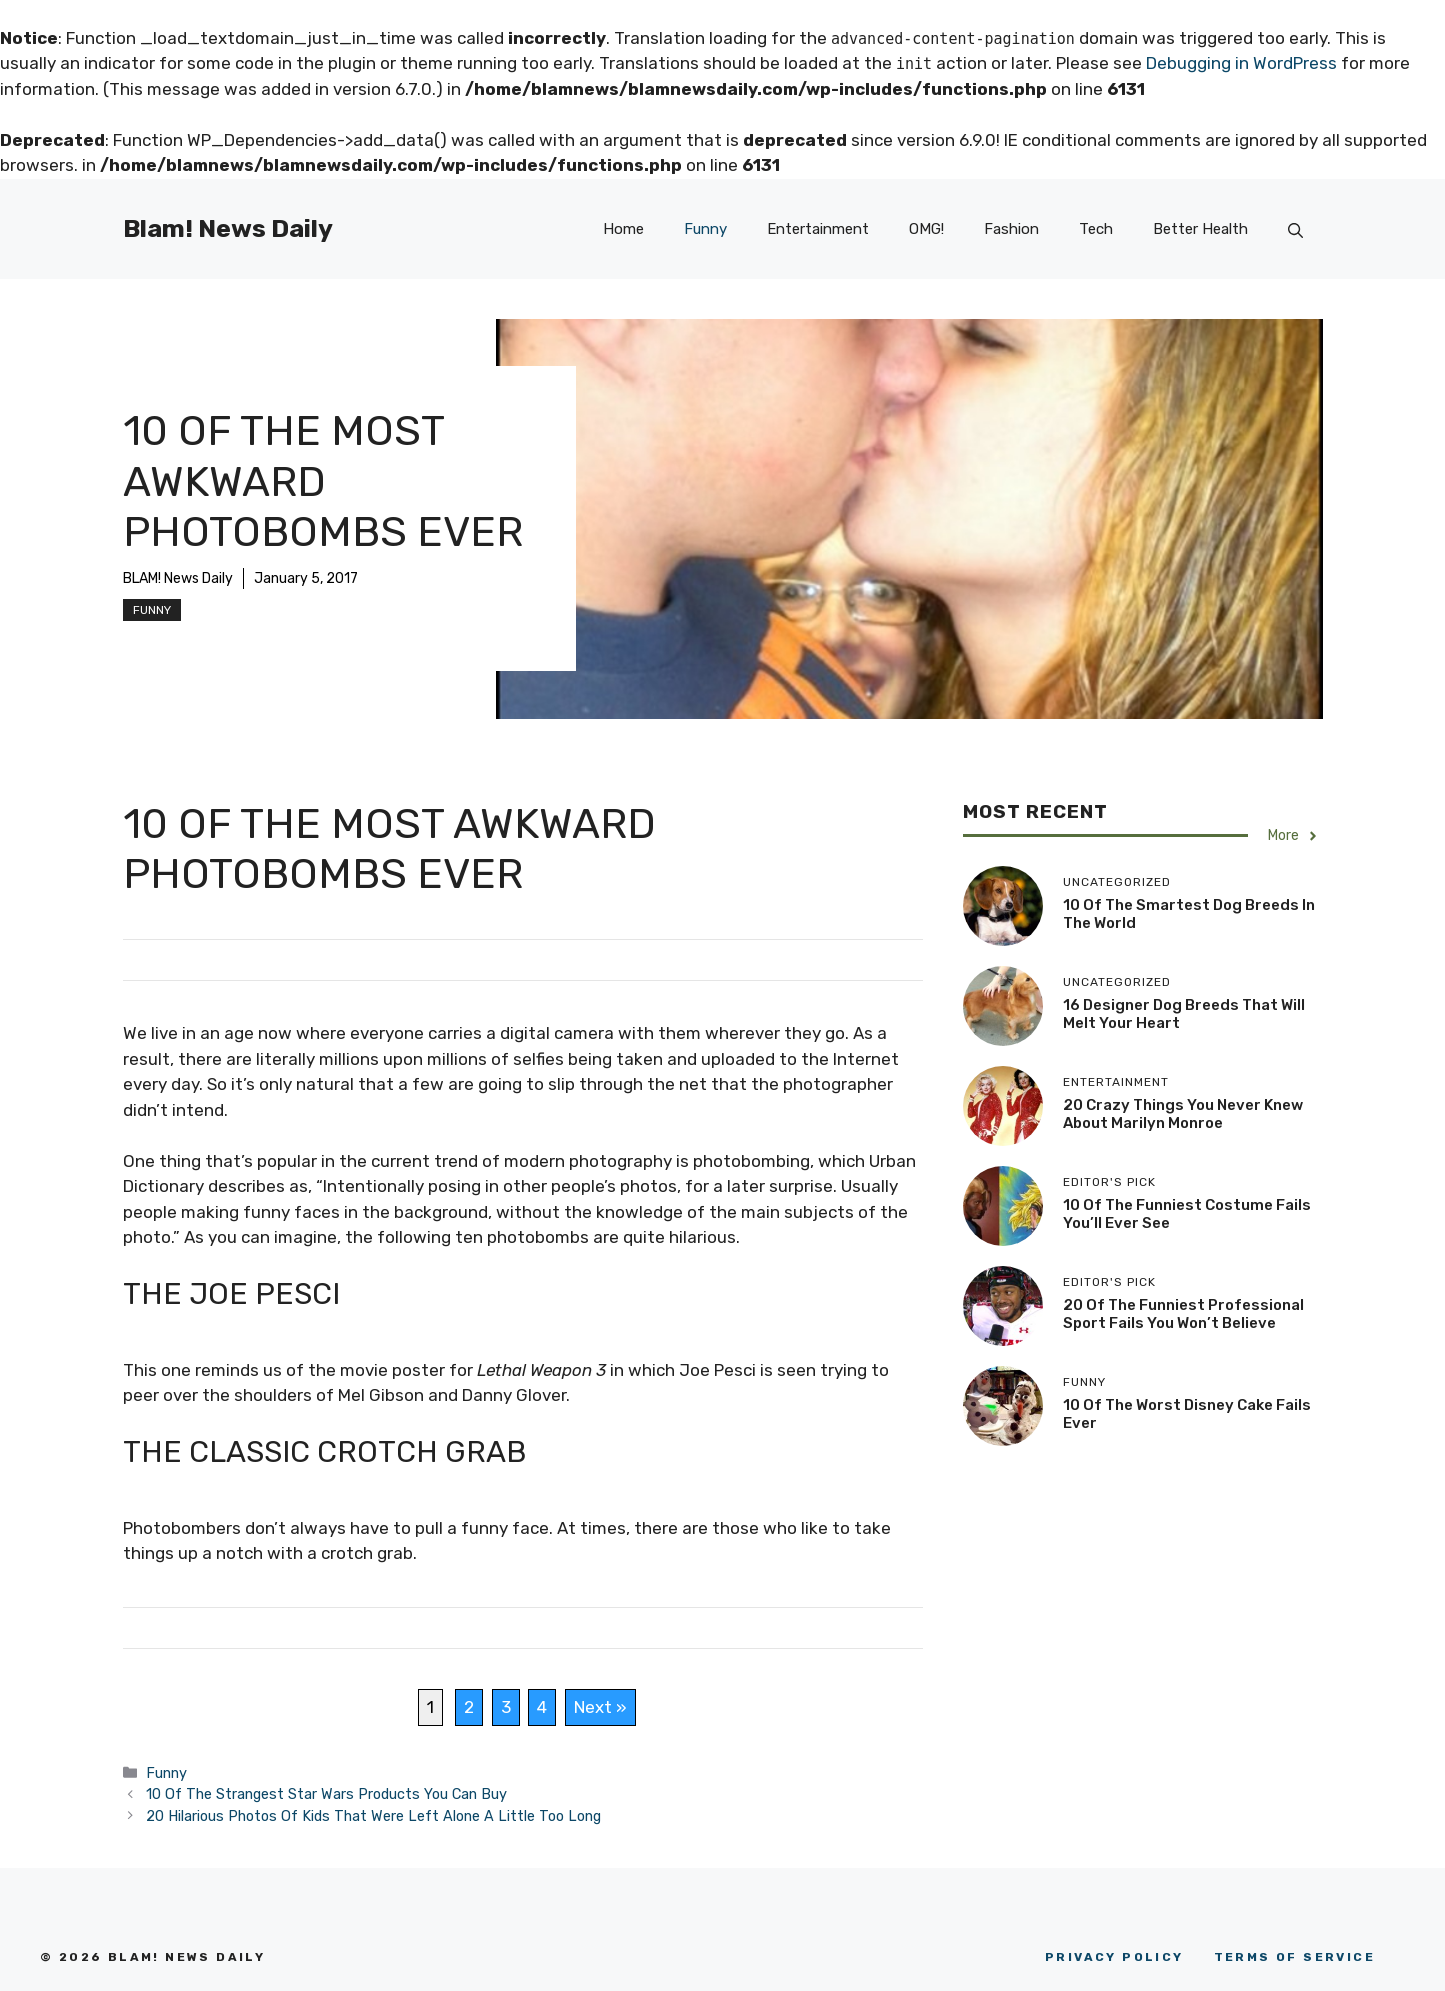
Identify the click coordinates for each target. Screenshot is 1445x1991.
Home (623, 229)
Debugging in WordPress (1241, 63)
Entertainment (818, 229)
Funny (705, 229)
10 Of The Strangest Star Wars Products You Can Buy (326, 1794)
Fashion (1011, 229)
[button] (1295, 228)
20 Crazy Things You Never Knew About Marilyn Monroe (1183, 1114)
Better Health (1200, 229)
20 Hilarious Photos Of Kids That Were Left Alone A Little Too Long (373, 1816)
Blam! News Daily (228, 228)
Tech (1096, 229)
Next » (600, 1707)
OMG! (926, 229)
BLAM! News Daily (178, 578)
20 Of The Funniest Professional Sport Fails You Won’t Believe (1183, 1314)
